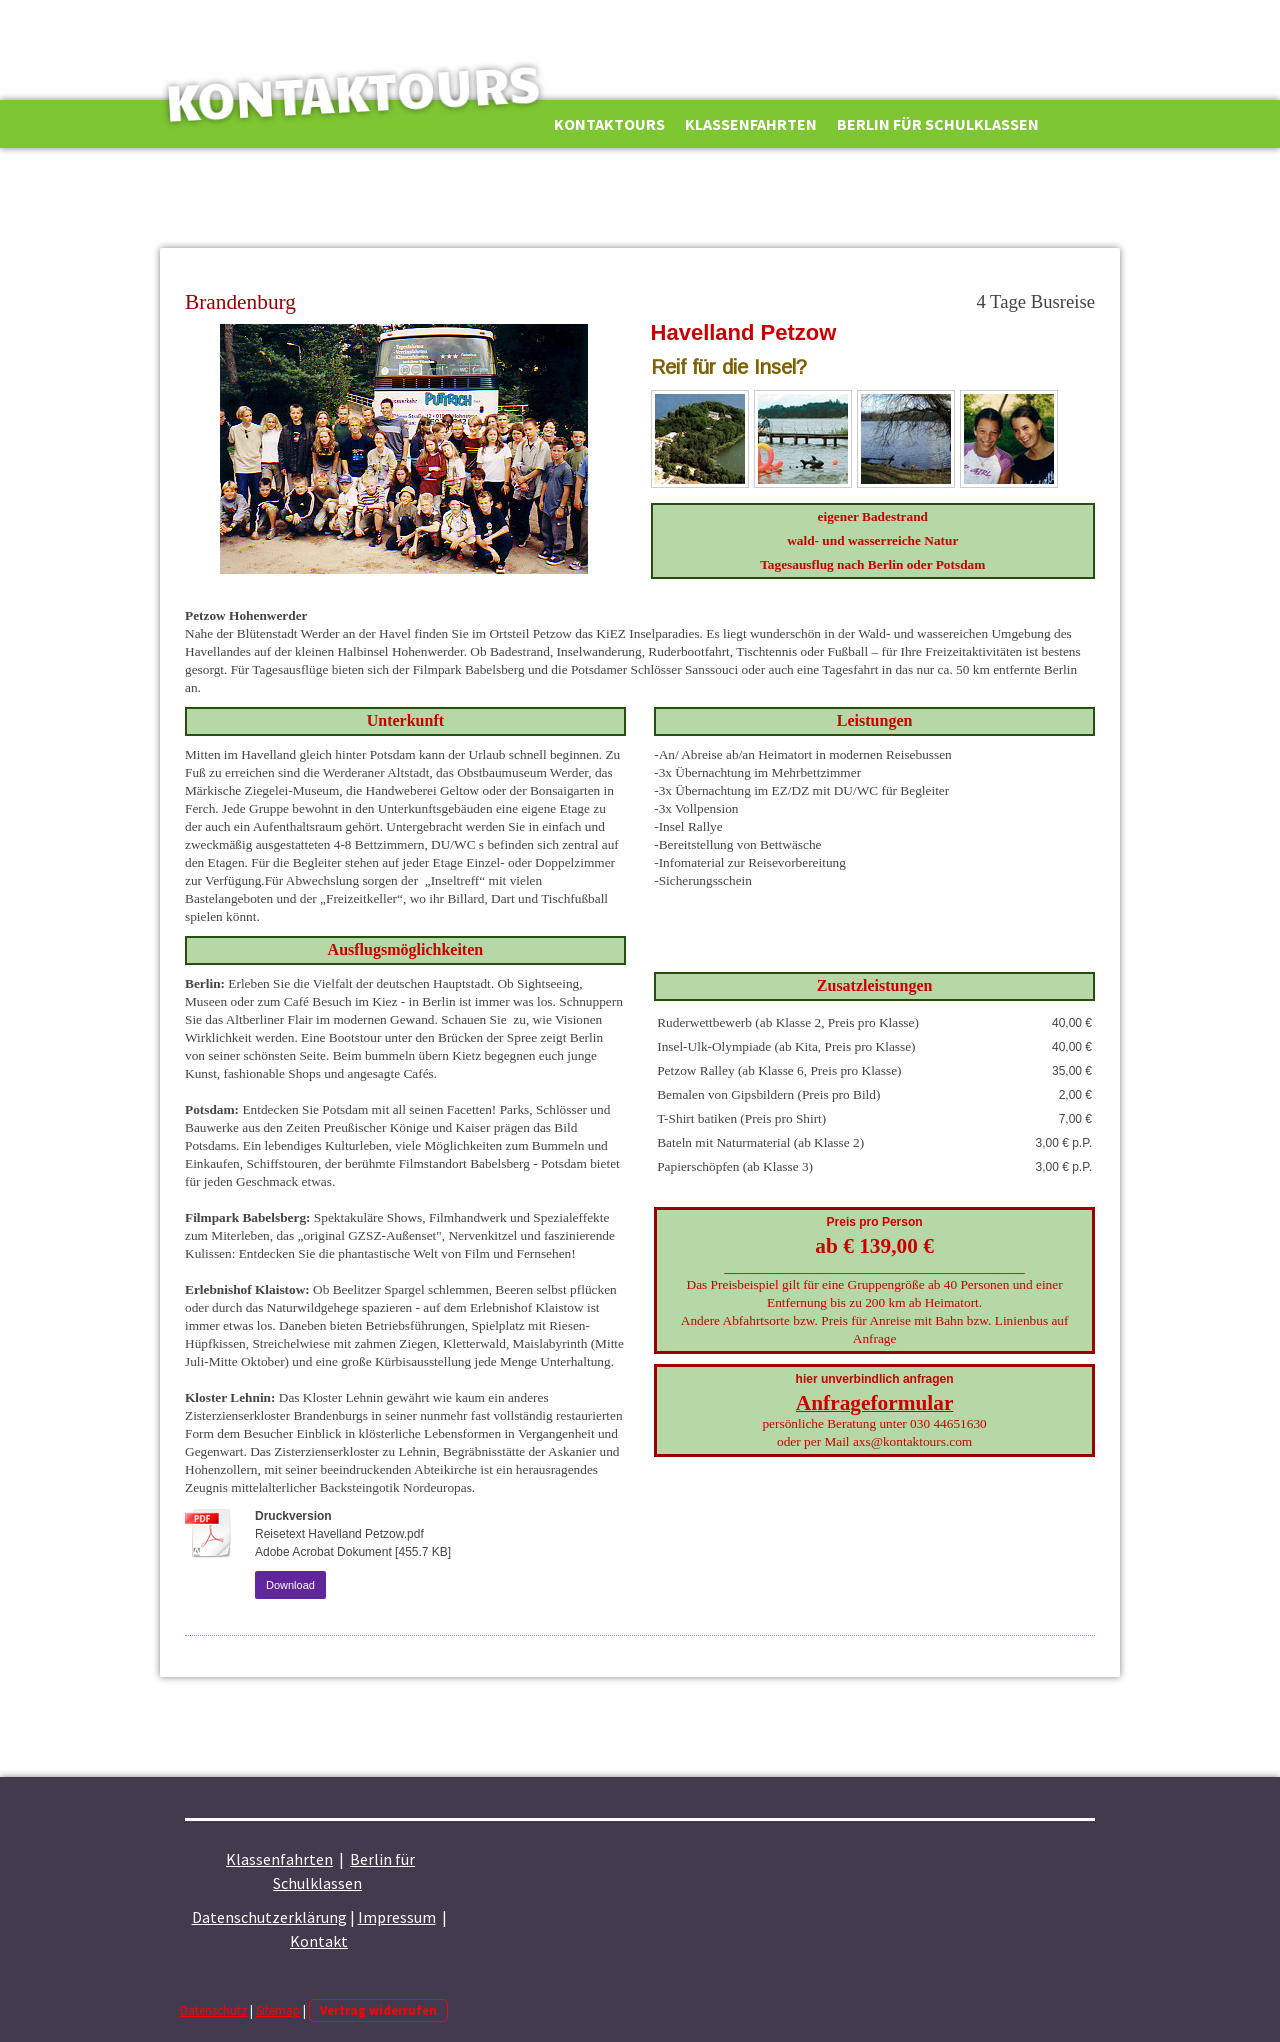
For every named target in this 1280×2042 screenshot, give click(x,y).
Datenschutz (213, 2010)
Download (290, 1585)
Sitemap (278, 2010)
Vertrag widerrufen (378, 2010)
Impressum (397, 1917)
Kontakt (319, 1941)
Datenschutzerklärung (269, 1917)
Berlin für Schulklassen (938, 124)
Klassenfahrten (751, 124)
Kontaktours (609, 124)
